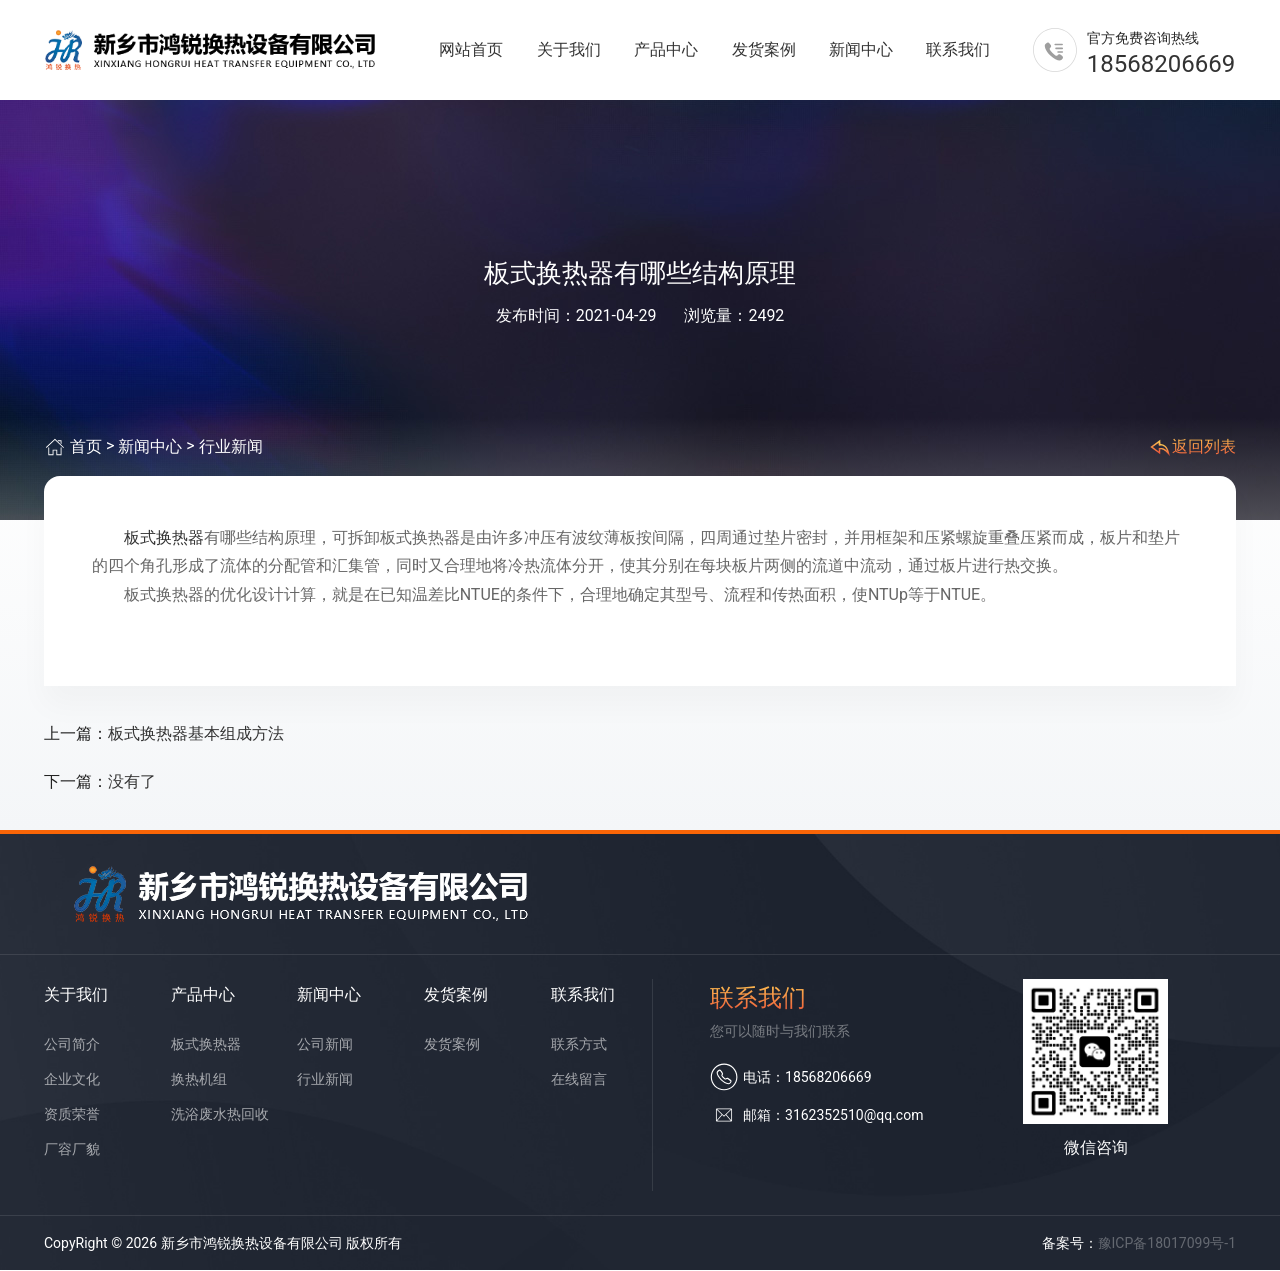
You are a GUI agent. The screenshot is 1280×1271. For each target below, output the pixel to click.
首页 (86, 447)
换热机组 (199, 1079)
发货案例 (764, 49)
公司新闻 (325, 1044)
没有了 (132, 782)
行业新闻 (231, 447)
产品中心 (666, 49)
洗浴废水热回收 (220, 1114)
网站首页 (471, 49)
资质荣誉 (72, 1114)
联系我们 (958, 49)
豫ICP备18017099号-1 (1167, 1243)
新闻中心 (861, 49)
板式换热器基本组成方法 (196, 734)
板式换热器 (164, 537)
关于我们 (569, 49)
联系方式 (579, 1044)
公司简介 (72, 1044)
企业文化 (72, 1079)
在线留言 (579, 1079)
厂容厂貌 (72, 1149)
